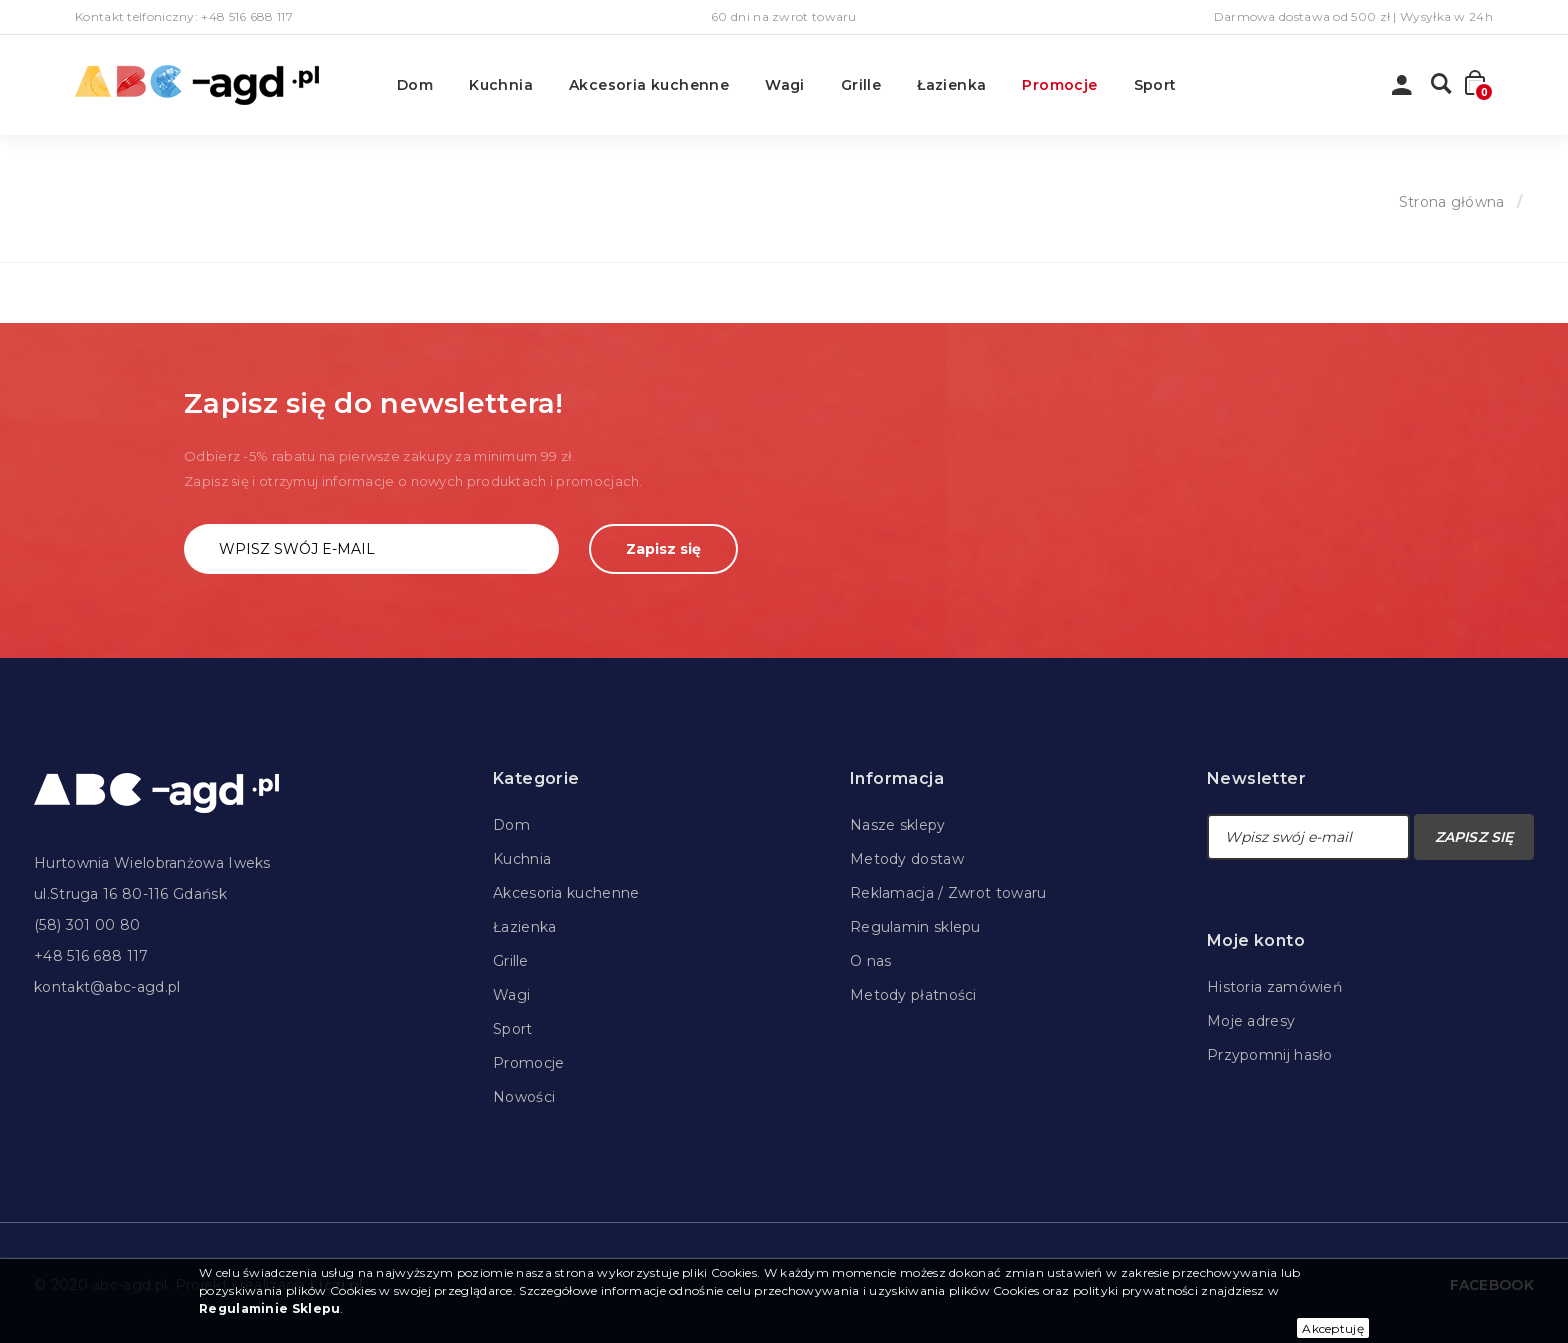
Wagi (785, 85)
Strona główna (1452, 202)
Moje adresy (1251, 1021)
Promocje (1059, 85)
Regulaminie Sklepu (269, 1308)
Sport (1155, 85)
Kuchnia (501, 85)
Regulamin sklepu (915, 927)
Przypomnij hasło (1270, 1055)
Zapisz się (663, 549)
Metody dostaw (907, 859)
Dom (415, 85)
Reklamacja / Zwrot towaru (948, 893)
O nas (871, 961)
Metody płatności (913, 995)
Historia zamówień (1274, 987)
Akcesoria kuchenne (649, 85)
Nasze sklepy (898, 825)
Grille (861, 85)
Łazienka (951, 85)
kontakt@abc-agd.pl (107, 987)
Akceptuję (1333, 1328)
